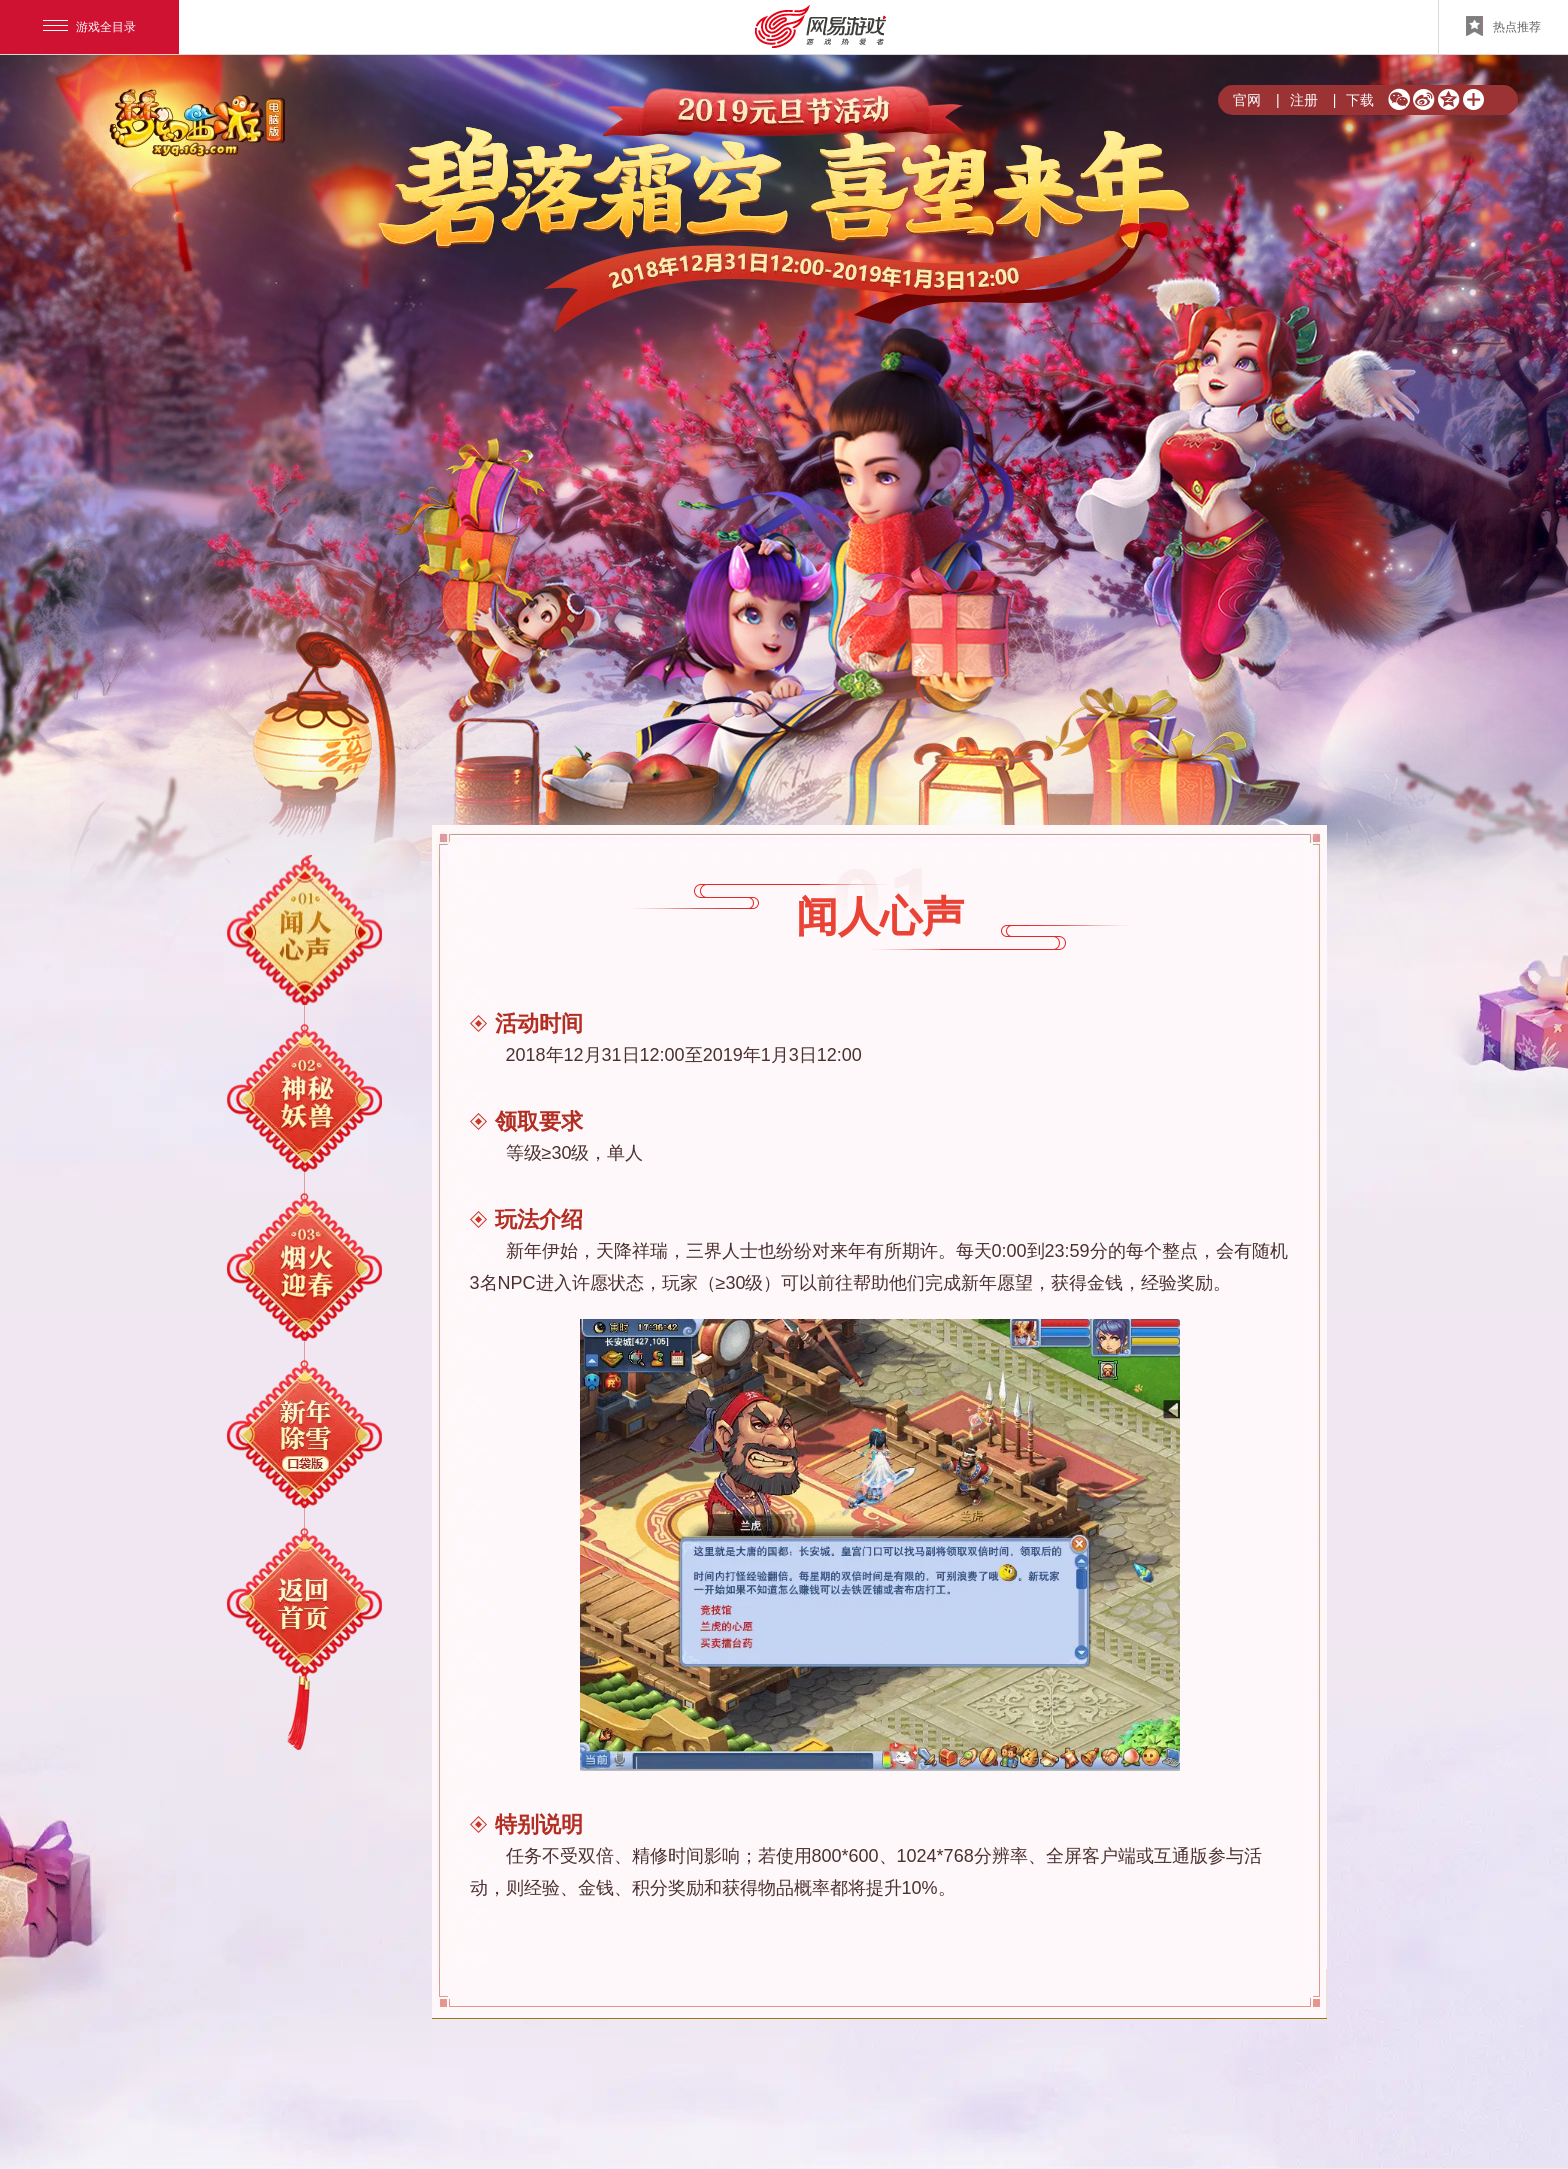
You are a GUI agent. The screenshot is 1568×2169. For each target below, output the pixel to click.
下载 (1354, 100)
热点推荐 (1503, 26)
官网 (1247, 100)
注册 (1297, 100)
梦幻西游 (200, 124)
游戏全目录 (89, 27)
